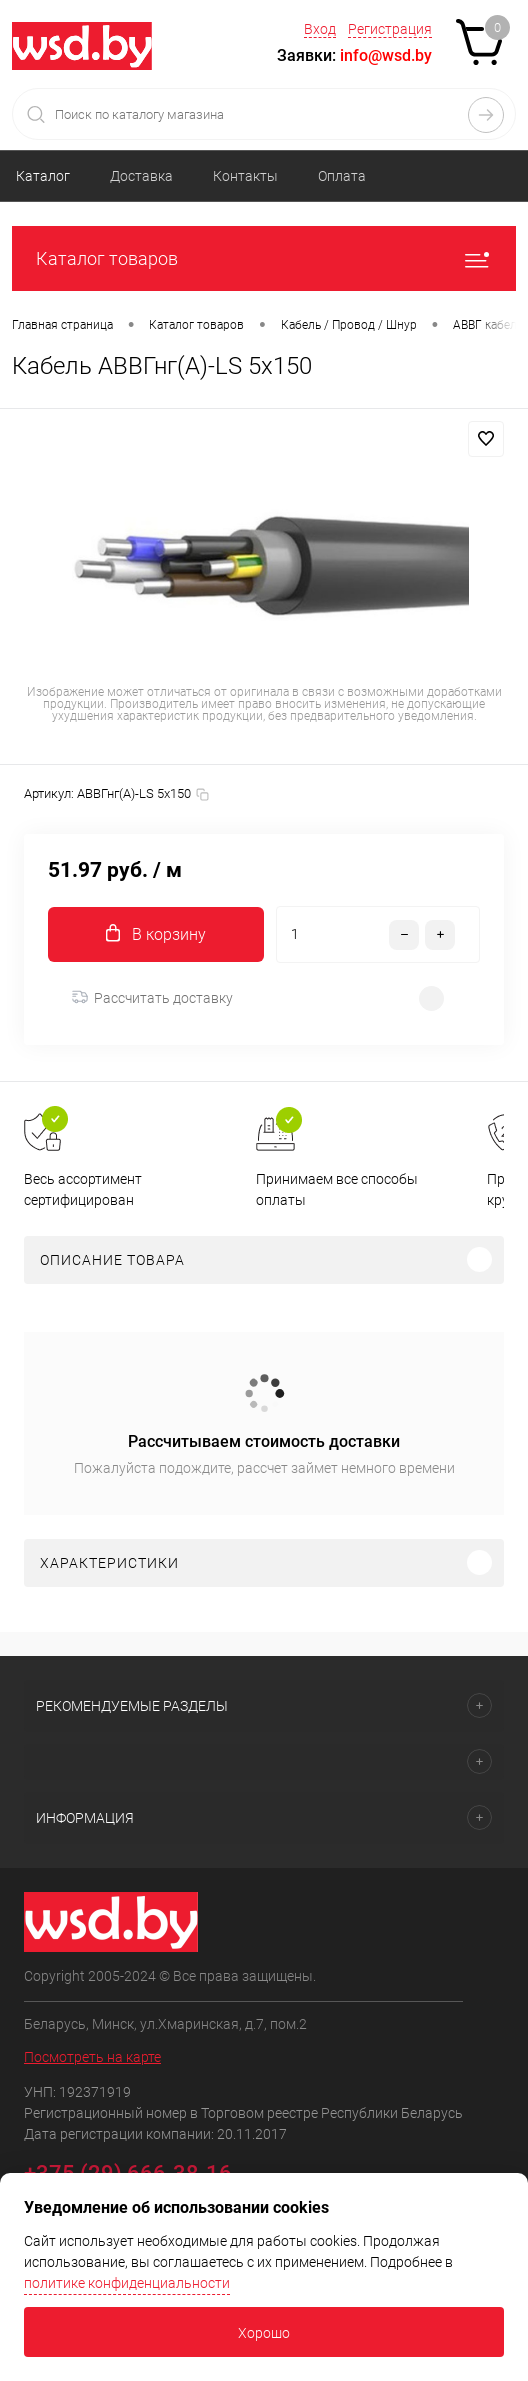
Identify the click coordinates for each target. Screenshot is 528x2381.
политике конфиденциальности (127, 2283)
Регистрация (390, 29)
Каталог (43, 176)
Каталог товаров (264, 258)
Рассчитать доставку (152, 998)
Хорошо (264, 2333)
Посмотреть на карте (92, 2057)
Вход (320, 29)
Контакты (245, 176)
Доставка (141, 176)
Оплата (342, 176)
